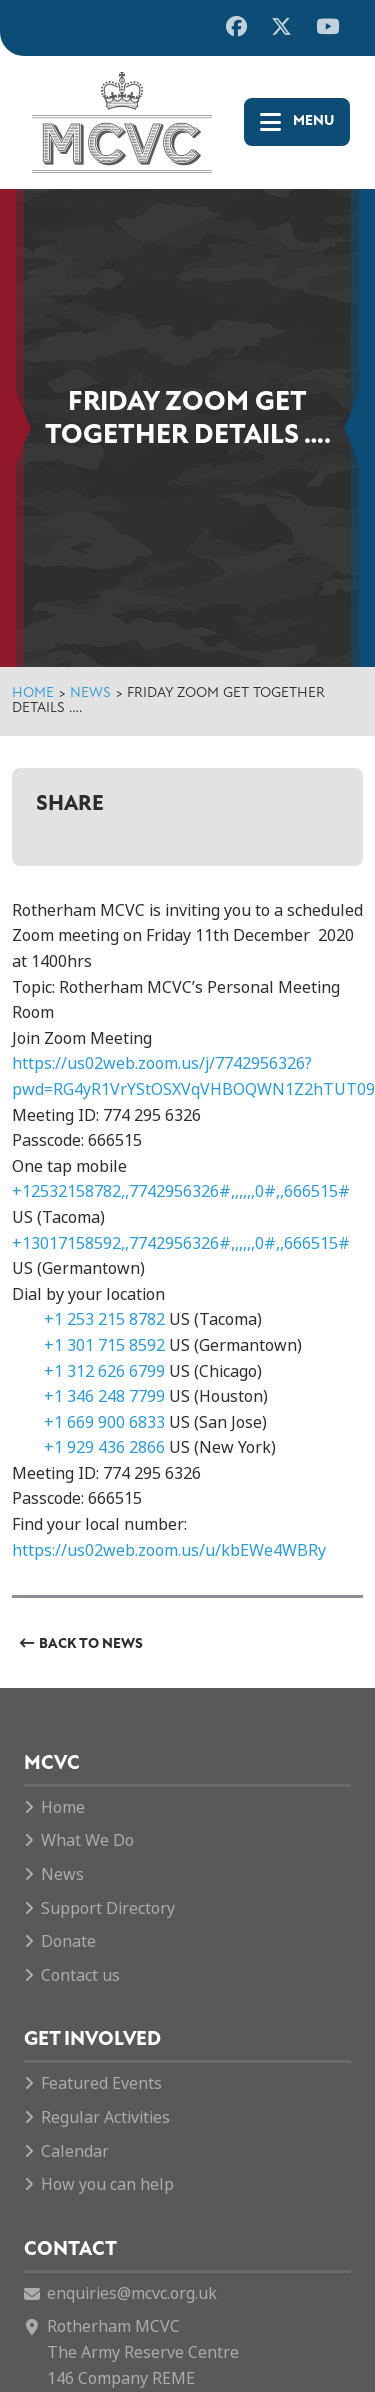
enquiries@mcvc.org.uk (132, 2293)
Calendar (75, 2151)
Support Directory (108, 1908)
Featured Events (101, 2083)
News (90, 693)
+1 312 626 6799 (104, 1371)
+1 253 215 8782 (104, 1319)
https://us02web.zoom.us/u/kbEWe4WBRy (169, 1550)
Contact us (80, 1975)
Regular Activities (105, 2117)
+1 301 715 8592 (104, 1345)
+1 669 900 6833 (104, 1422)
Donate (68, 1941)
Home (33, 693)
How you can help (107, 2184)
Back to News (91, 1644)
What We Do (87, 1840)
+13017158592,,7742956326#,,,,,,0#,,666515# (181, 1243)
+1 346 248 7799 (104, 1396)
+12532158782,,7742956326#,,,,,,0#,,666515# (181, 1191)
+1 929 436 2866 (104, 1447)
